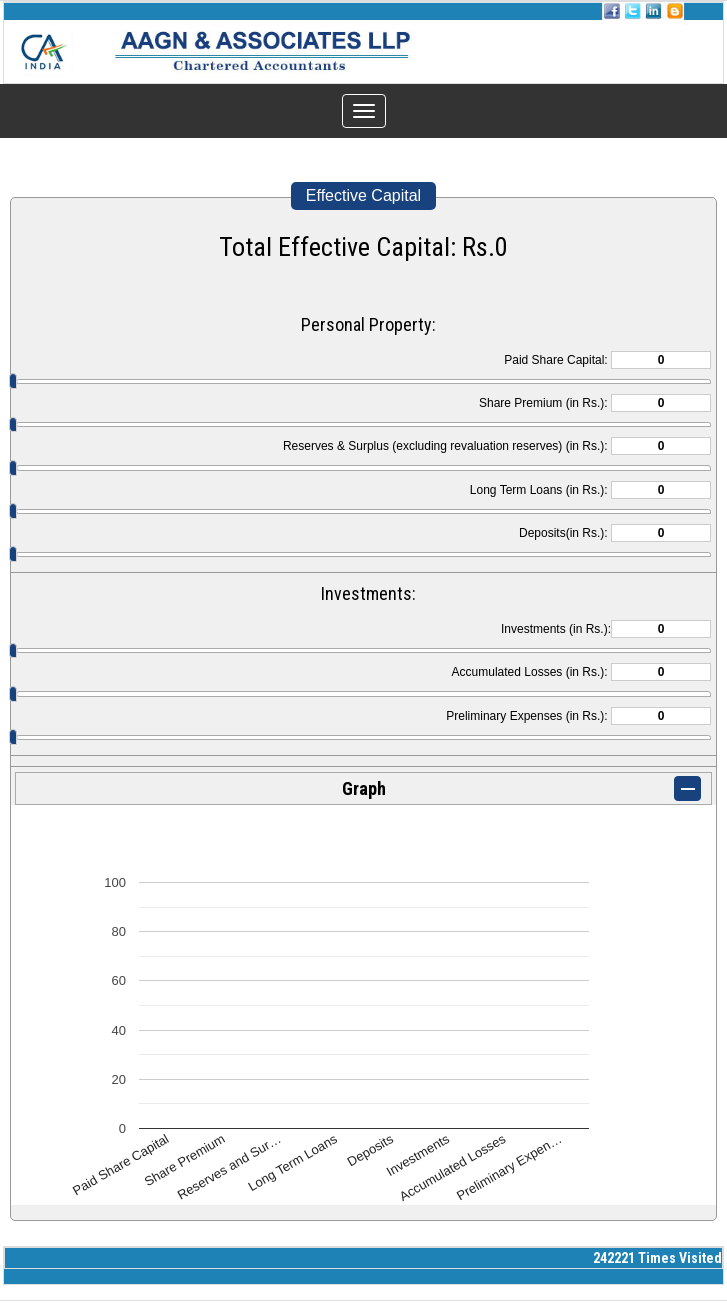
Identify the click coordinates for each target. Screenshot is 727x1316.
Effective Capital (363, 195)
